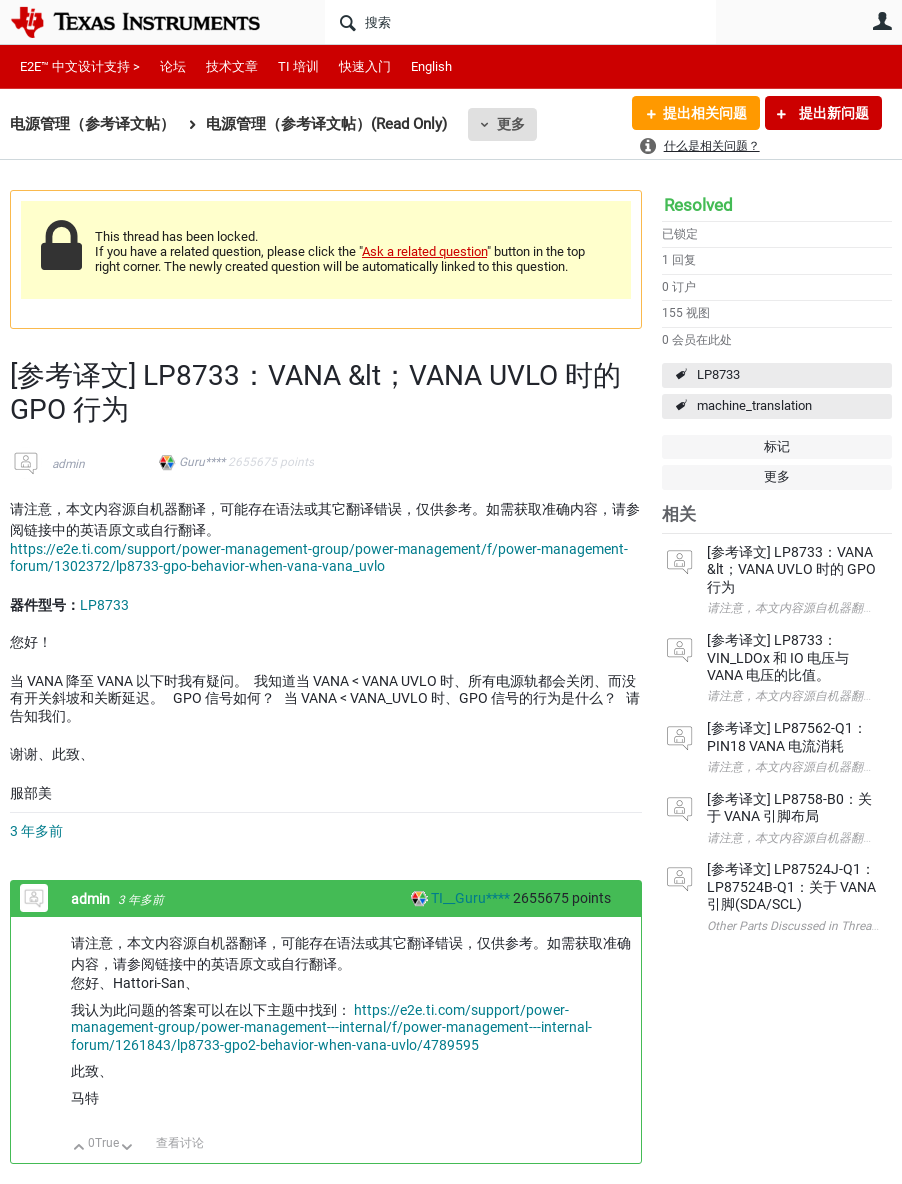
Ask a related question (424, 251)
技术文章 (232, 66)
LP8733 (718, 374)
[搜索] (520, 22)
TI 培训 (298, 66)
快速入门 (365, 66)
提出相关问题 (705, 113)
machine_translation (754, 405)
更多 (511, 124)
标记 (777, 446)
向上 (79, 1148)
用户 (882, 21)
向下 (127, 1148)
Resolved (698, 205)
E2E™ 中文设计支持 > (80, 66)
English (431, 66)
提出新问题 (832, 113)
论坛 (173, 66)
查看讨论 (180, 1143)
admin (68, 464)
